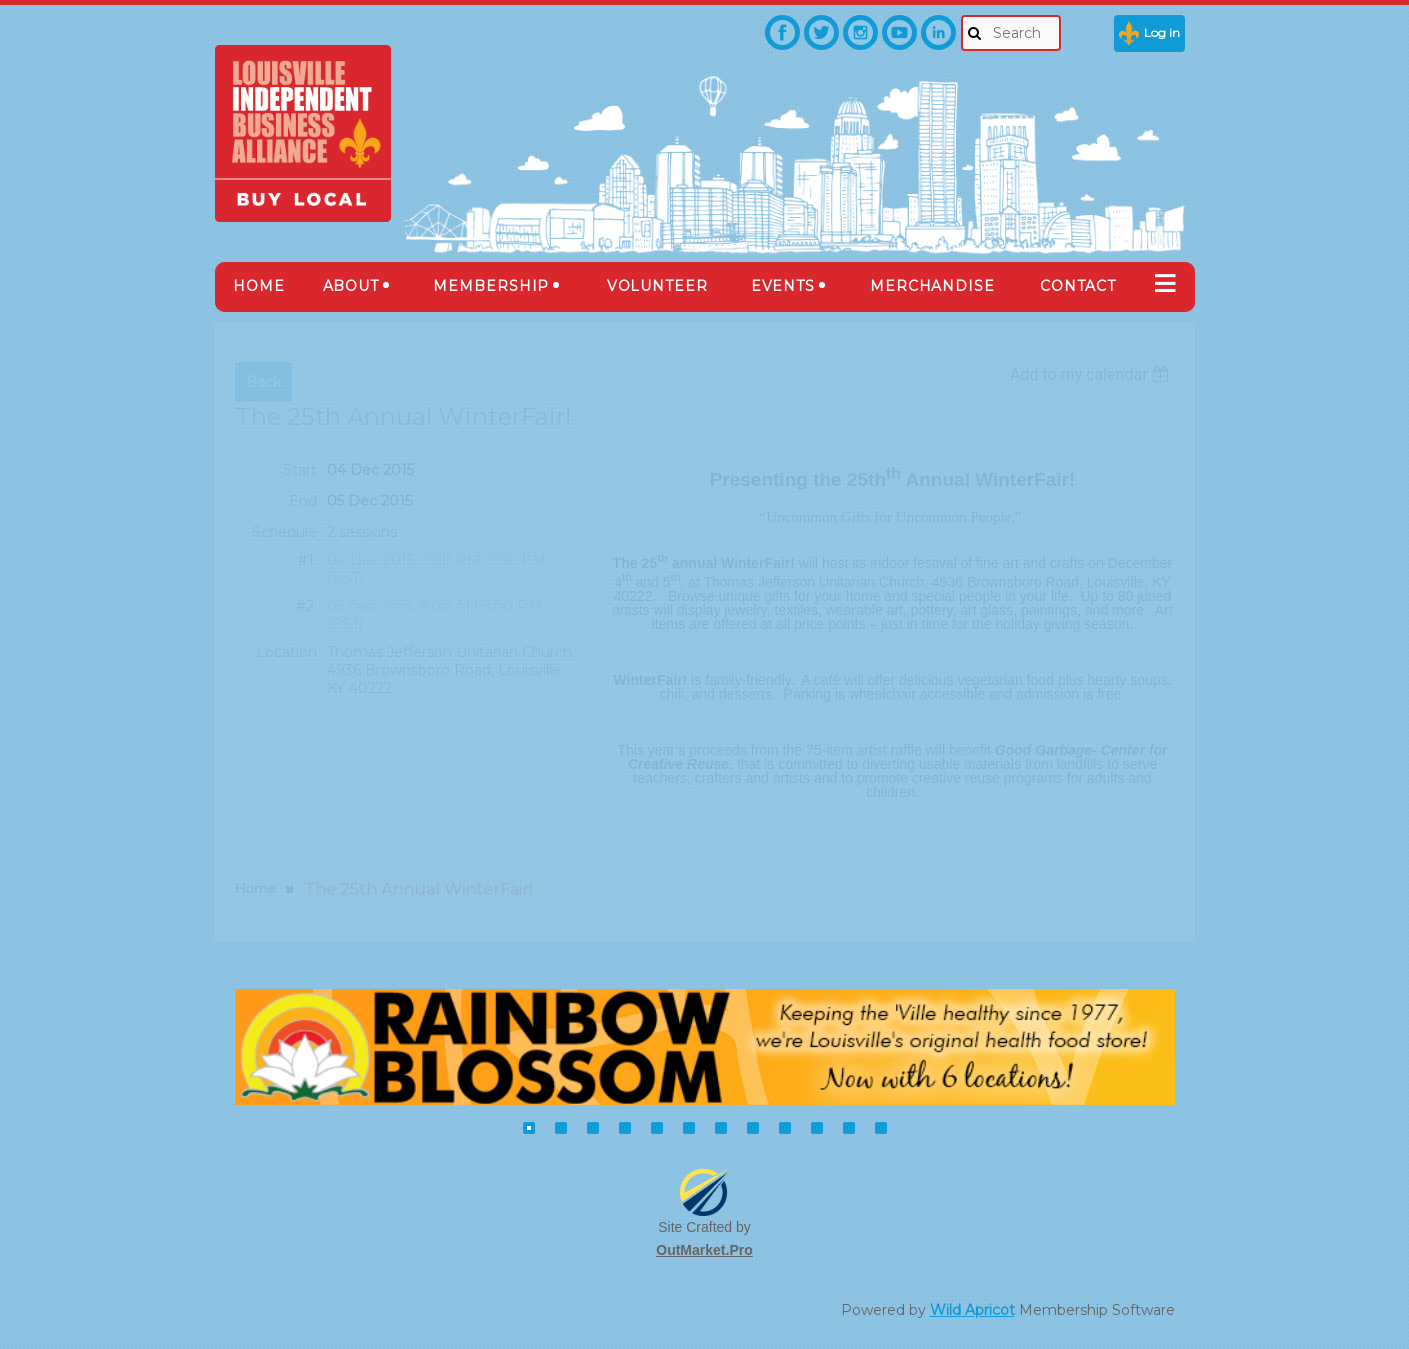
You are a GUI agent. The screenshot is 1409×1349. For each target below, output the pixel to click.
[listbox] (1092, 374)
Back (263, 382)
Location (286, 652)
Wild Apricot (972, 1310)
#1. (307, 560)
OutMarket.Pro (704, 1250)
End (303, 501)
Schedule (284, 532)
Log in (1162, 32)
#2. (306, 606)
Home (255, 888)
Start (300, 470)
